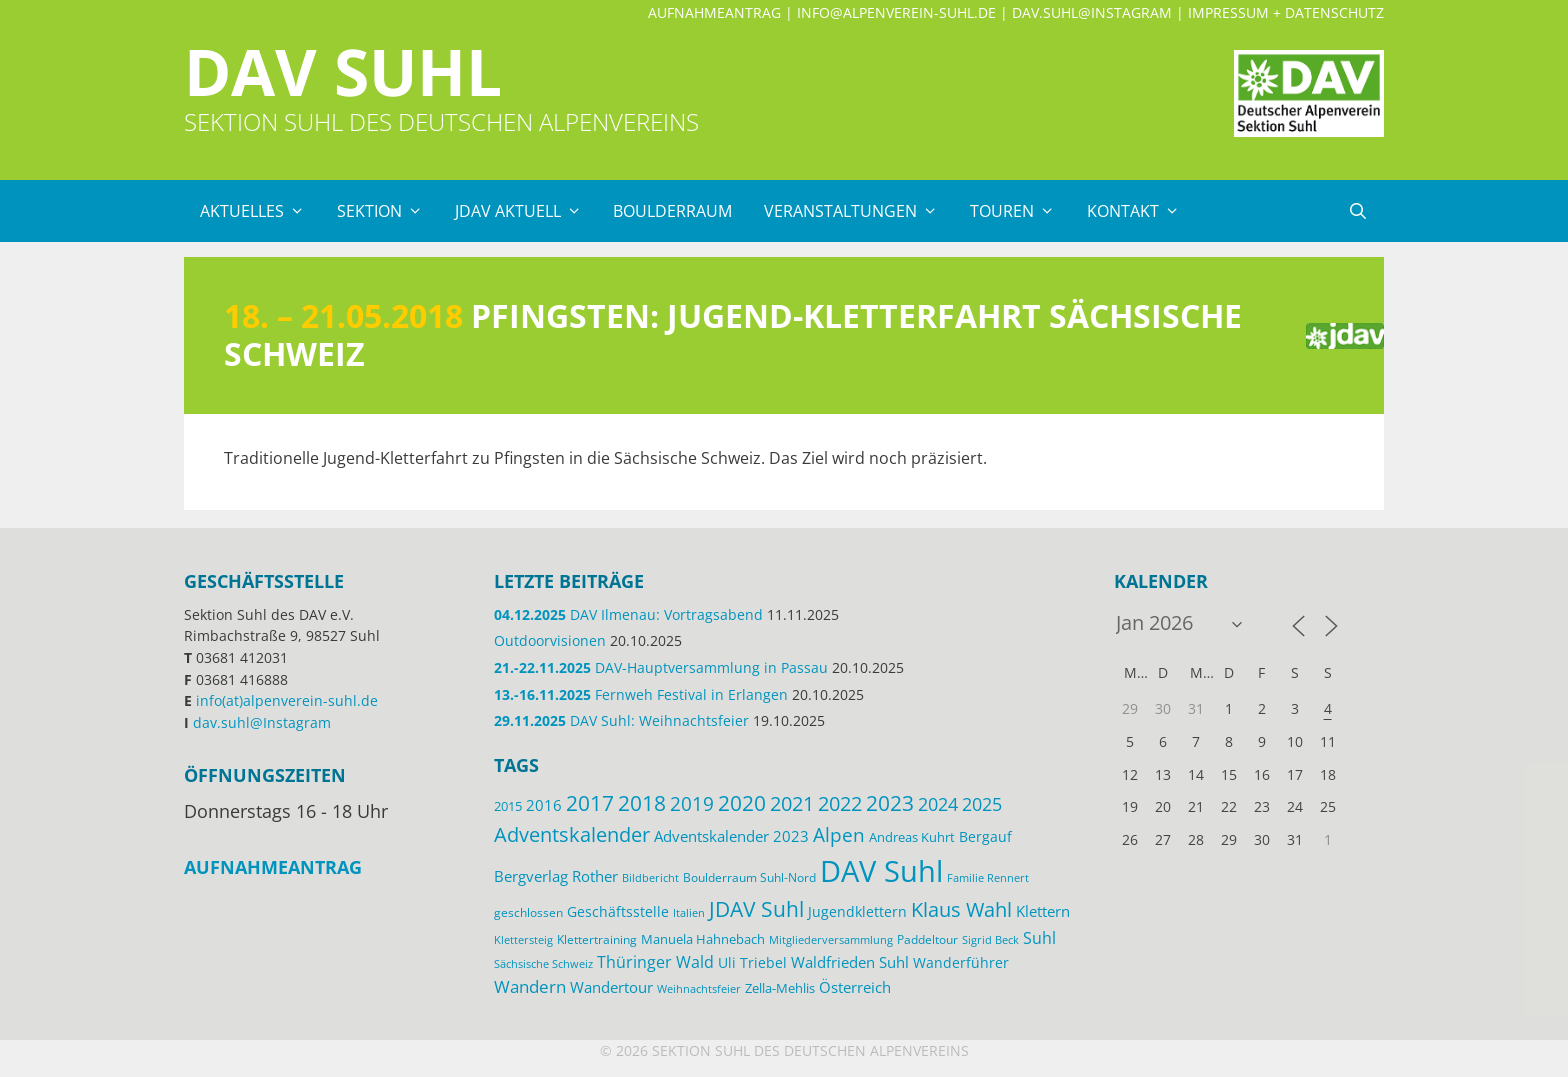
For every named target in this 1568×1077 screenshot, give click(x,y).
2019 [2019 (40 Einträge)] (692, 804)
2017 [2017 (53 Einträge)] (590, 803)
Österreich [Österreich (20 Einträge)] (855, 987)
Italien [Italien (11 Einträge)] (689, 912)
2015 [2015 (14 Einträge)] (508, 806)
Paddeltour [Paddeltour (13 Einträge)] (927, 939)
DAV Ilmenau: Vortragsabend (628, 614)
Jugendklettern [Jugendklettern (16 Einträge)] (857, 912)
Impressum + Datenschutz (1286, 12)
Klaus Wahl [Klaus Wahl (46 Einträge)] (961, 909)
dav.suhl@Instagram (1092, 12)
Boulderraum (672, 211)
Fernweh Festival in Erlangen (641, 694)
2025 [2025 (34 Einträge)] (982, 804)
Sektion (388, 211)
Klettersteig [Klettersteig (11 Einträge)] (523, 939)
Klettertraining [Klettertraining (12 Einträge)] (597, 939)
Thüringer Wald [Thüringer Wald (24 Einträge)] (655, 962)
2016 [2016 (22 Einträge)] (544, 805)
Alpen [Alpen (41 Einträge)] (839, 834)
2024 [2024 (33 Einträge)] (938, 804)
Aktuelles (260, 211)
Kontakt (1141, 211)
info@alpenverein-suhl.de (896, 12)
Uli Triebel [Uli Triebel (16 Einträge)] (752, 963)
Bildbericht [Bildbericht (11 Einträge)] (650, 877)
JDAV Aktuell (526, 211)
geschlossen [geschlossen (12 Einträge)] (528, 912)
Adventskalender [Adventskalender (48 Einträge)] (572, 834)
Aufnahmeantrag (714, 12)
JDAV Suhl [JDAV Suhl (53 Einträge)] (756, 909)
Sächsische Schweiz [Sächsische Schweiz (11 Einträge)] (543, 963)
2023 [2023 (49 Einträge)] (890, 803)
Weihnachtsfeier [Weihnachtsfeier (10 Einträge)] (699, 989)
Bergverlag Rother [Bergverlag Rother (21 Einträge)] (556, 876)
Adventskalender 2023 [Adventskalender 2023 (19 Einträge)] (731, 836)
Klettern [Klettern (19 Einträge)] (1043, 911)
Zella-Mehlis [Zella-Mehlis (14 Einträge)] (780, 988)
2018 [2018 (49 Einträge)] (642, 803)
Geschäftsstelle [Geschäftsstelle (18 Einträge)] (618, 911)
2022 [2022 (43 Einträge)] (840, 803)
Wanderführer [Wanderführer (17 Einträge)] (961, 962)
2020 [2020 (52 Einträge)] (742, 803)
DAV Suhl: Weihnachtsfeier (621, 720)
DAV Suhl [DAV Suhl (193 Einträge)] (881, 871)
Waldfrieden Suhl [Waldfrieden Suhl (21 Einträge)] (850, 962)
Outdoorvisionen (550, 640)
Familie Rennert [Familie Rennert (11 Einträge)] (988, 877)
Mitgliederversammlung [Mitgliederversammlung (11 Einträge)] (831, 939)
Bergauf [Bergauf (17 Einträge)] (985, 836)
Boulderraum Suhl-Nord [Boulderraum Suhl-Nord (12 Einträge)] (749, 877)
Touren (1020, 211)
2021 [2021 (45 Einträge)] (792, 803)
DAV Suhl (343, 71)
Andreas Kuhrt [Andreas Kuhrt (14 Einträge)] (912, 837)
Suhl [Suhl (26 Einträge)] (1039, 937)
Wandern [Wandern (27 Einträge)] (530, 986)
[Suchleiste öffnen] (1357, 211)
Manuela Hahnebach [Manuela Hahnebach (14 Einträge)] (703, 939)
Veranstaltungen (859, 211)
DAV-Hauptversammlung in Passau (661, 667)
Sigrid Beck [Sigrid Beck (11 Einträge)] (990, 939)
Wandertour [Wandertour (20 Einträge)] (611, 987)
